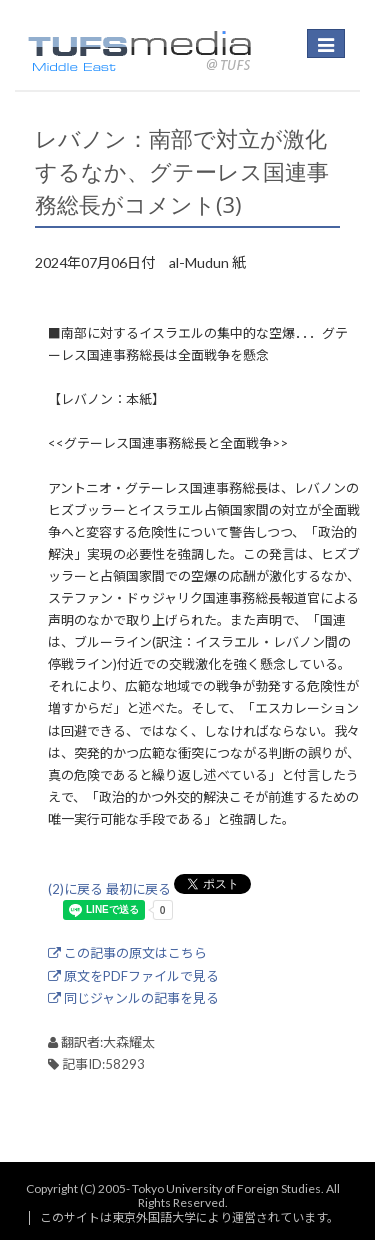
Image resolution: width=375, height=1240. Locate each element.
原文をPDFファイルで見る (133, 976)
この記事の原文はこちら (127, 953)
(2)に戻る (75, 889)
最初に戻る (138, 889)
